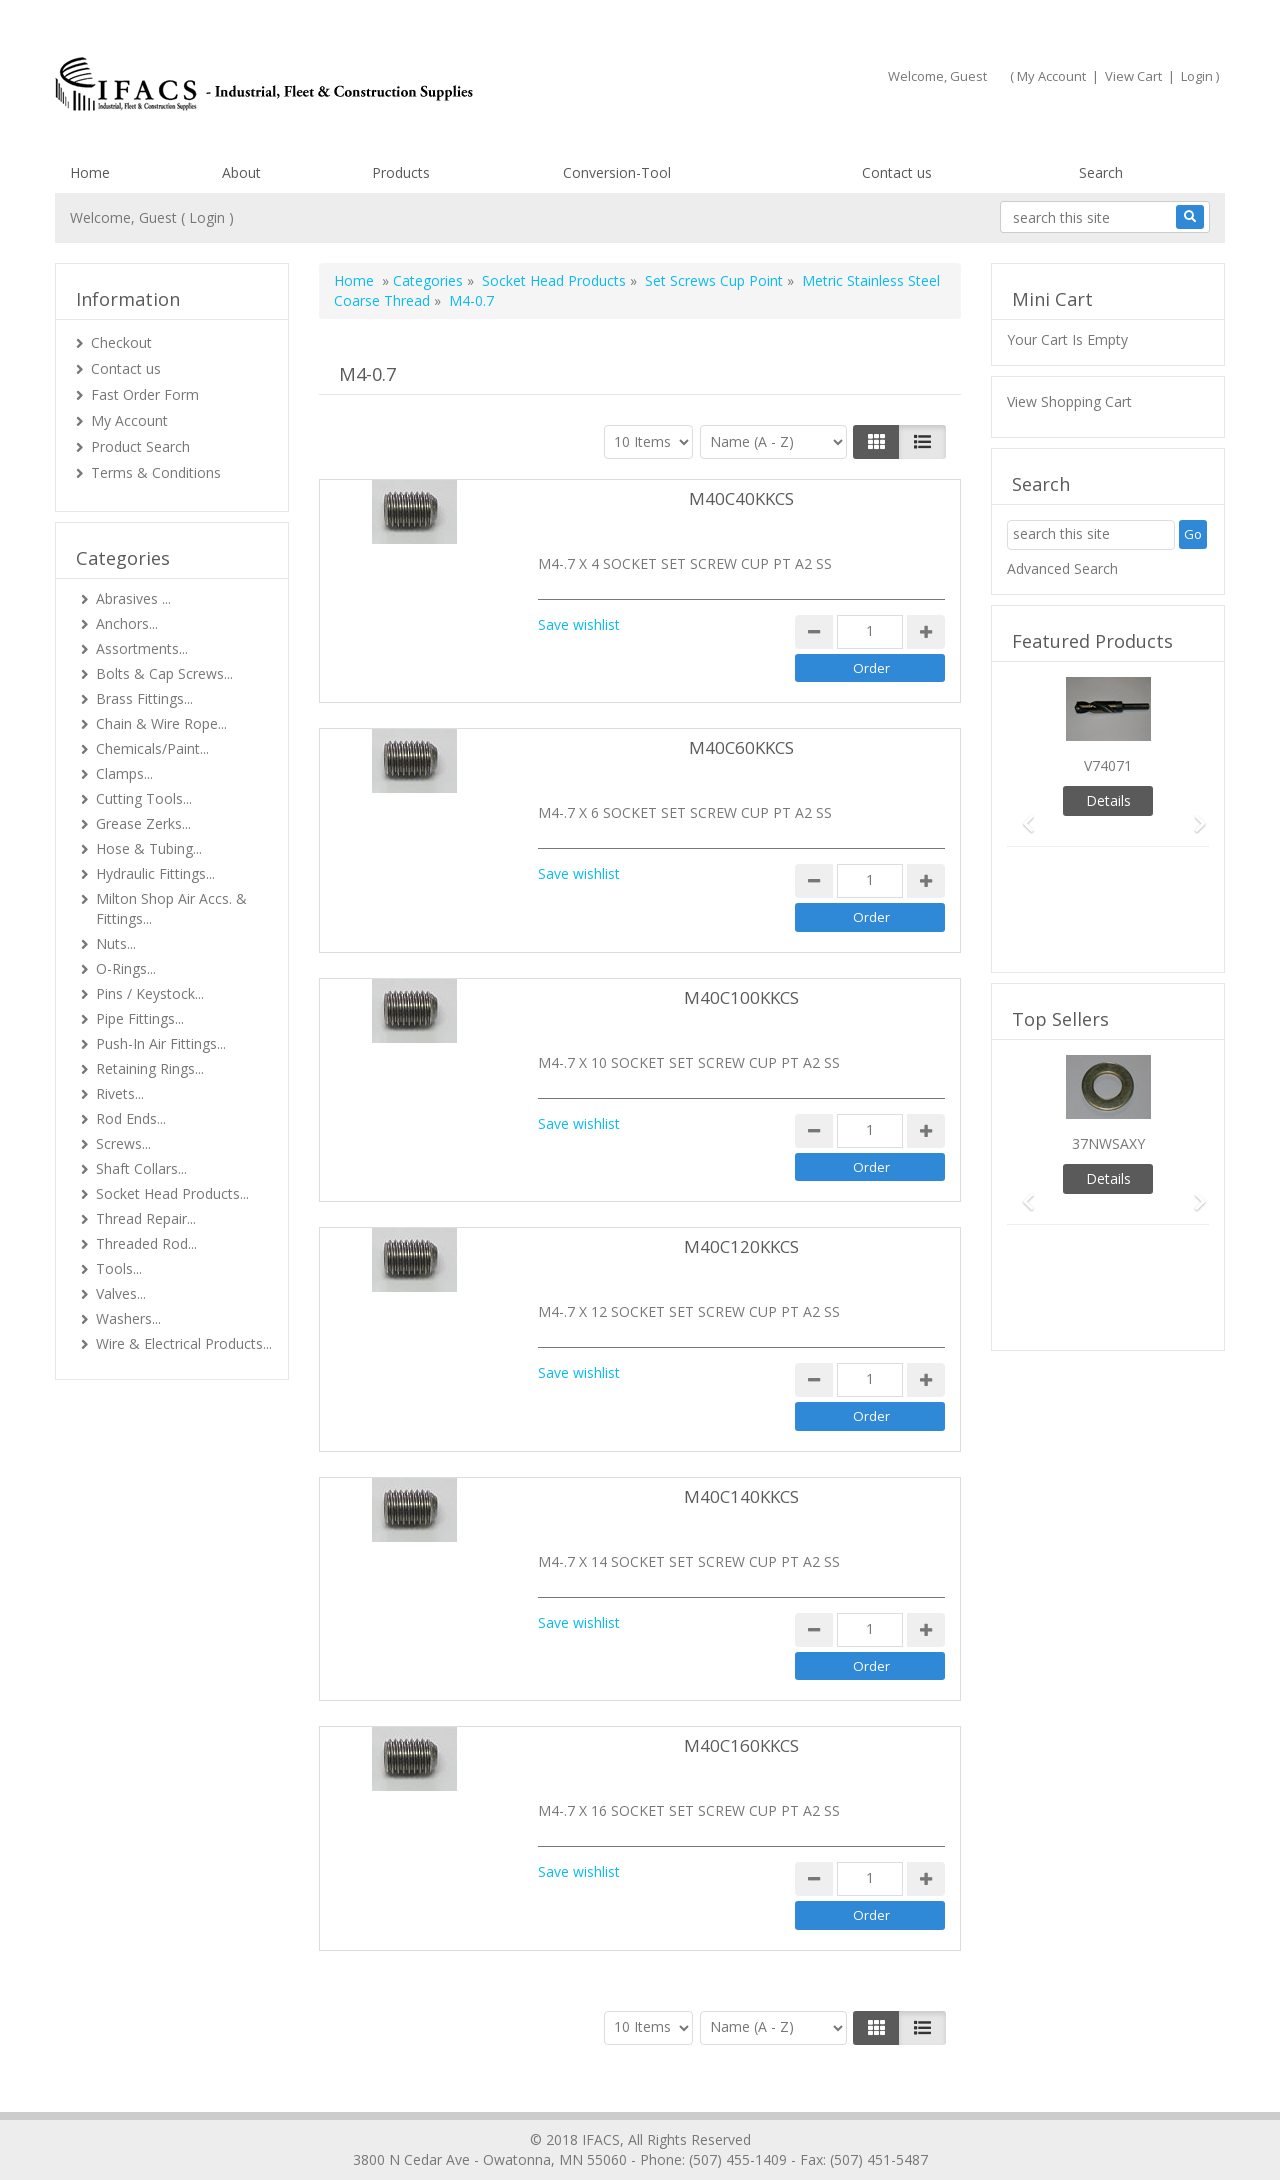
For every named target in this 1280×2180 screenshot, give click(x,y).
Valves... (121, 1293)
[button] (1022, 814)
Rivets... (120, 1093)
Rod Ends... (131, 1118)
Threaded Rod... (146, 1243)
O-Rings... (126, 968)
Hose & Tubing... (149, 848)
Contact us (897, 172)
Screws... (123, 1143)
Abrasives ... (133, 598)
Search (1101, 172)
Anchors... (127, 623)
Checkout (121, 342)
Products (401, 172)
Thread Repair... (146, 1218)
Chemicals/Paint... (152, 748)
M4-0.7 (471, 300)
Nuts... (116, 943)
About (241, 172)
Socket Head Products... (172, 1193)
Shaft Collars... (141, 1168)
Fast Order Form (145, 394)
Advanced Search (1062, 568)
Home (90, 172)
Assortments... (142, 648)
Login (1197, 76)
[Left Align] (876, 442)
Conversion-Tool (617, 172)
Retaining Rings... (150, 1068)
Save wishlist (579, 624)
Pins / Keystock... (150, 993)
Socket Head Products (554, 280)
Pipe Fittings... (140, 1018)
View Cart (1133, 76)
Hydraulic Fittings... (155, 873)
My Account (1051, 76)
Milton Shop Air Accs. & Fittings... (171, 908)
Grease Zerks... (143, 823)
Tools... (119, 1268)
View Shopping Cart (1069, 401)
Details (1108, 800)
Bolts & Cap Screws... (164, 673)
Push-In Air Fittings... (161, 1043)
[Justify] (922, 442)
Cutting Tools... (144, 798)
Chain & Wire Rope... (161, 723)
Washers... (128, 1318)
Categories (428, 280)
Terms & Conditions (156, 472)
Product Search (140, 446)
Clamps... (124, 773)
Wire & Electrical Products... (184, 1343)
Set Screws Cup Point (714, 280)
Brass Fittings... (144, 698)
